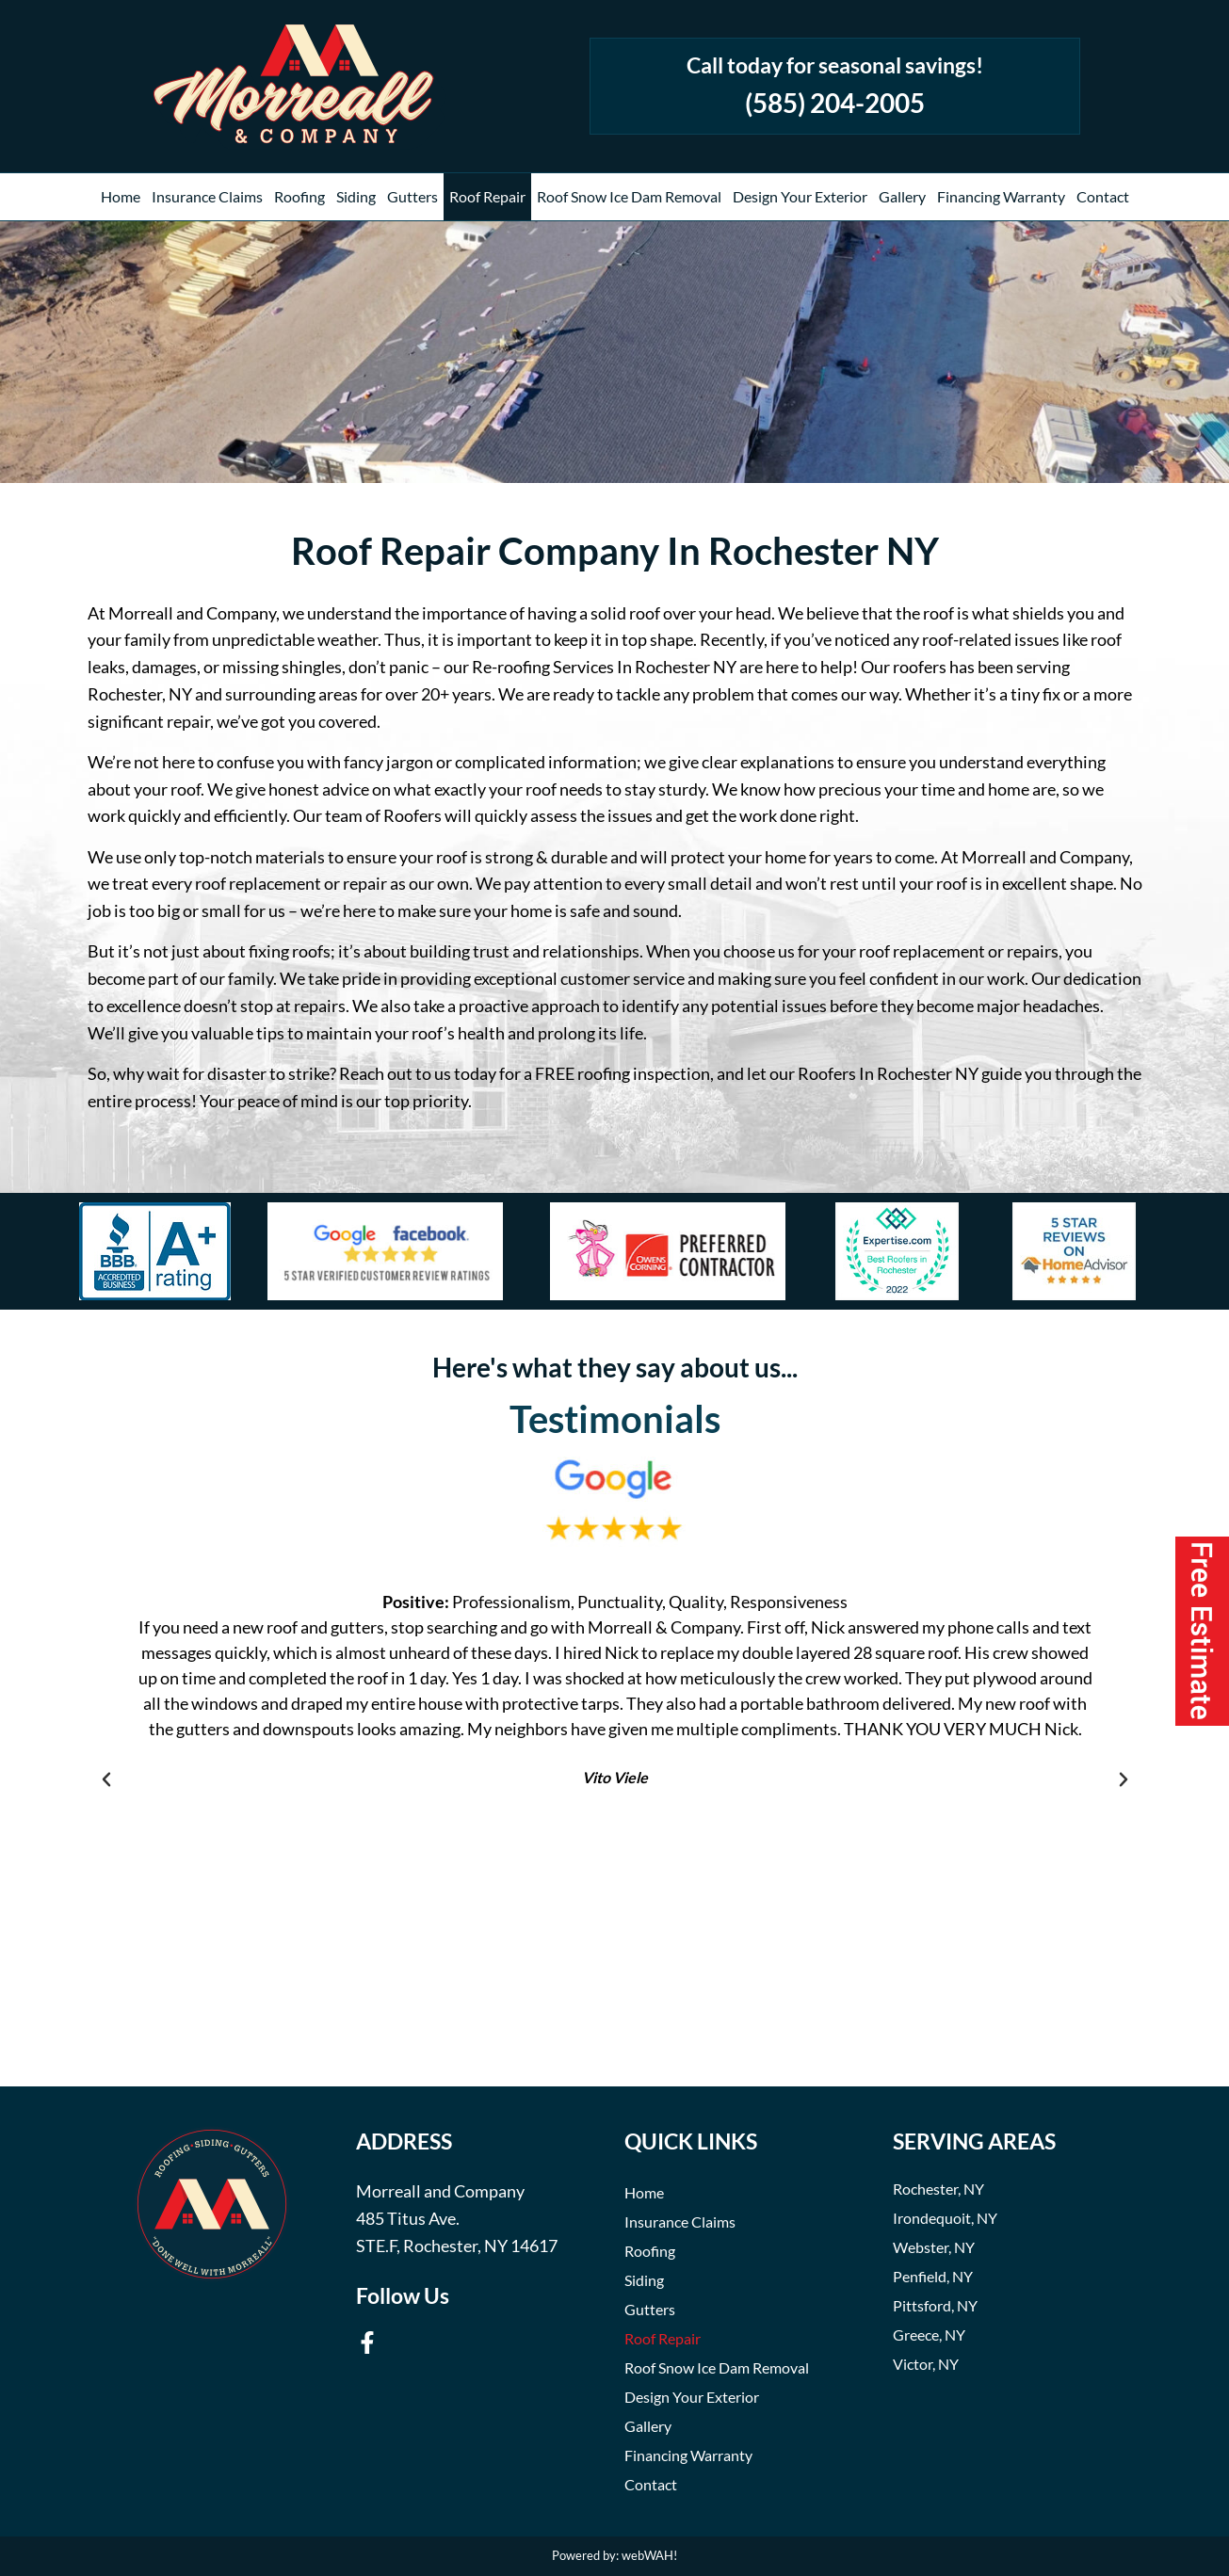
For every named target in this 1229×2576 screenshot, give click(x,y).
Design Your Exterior (800, 196)
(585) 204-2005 (835, 103)
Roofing (299, 196)
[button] (106, 1779)
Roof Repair (487, 196)
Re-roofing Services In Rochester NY (604, 666)
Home (120, 196)
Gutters (412, 196)
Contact (1102, 196)
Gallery (902, 196)
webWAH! (649, 2555)
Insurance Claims (207, 196)
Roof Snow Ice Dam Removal (629, 196)
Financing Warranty (1001, 196)
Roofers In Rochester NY (888, 1073)
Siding (356, 196)
